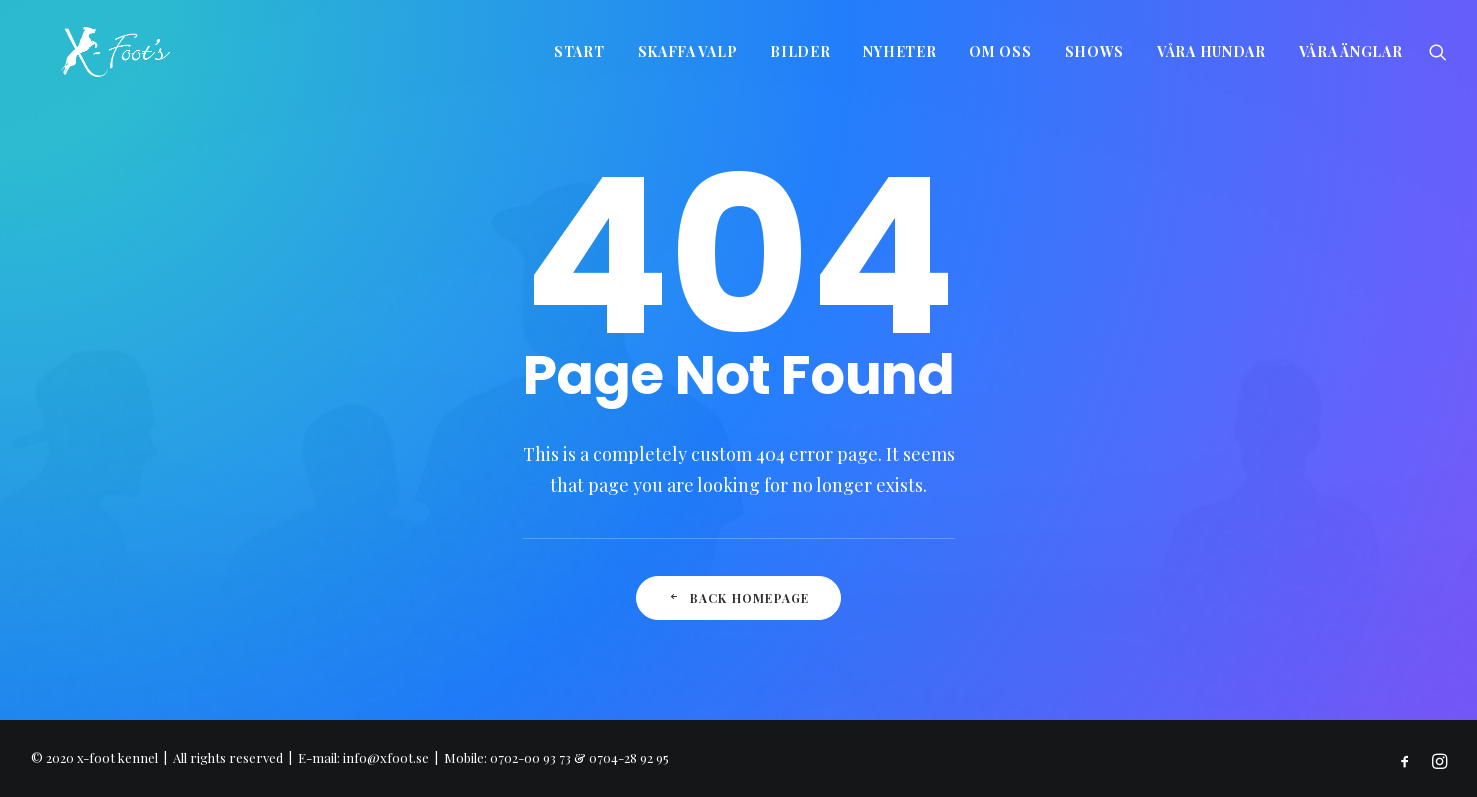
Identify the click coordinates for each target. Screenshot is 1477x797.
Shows (1095, 51)
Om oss (1000, 51)
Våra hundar (1211, 51)
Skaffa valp (688, 51)
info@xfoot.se (386, 757)
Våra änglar (1351, 51)
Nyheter (899, 51)
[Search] (1438, 52)
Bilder (800, 51)
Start (579, 51)
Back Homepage (738, 598)
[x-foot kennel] (85, 52)
